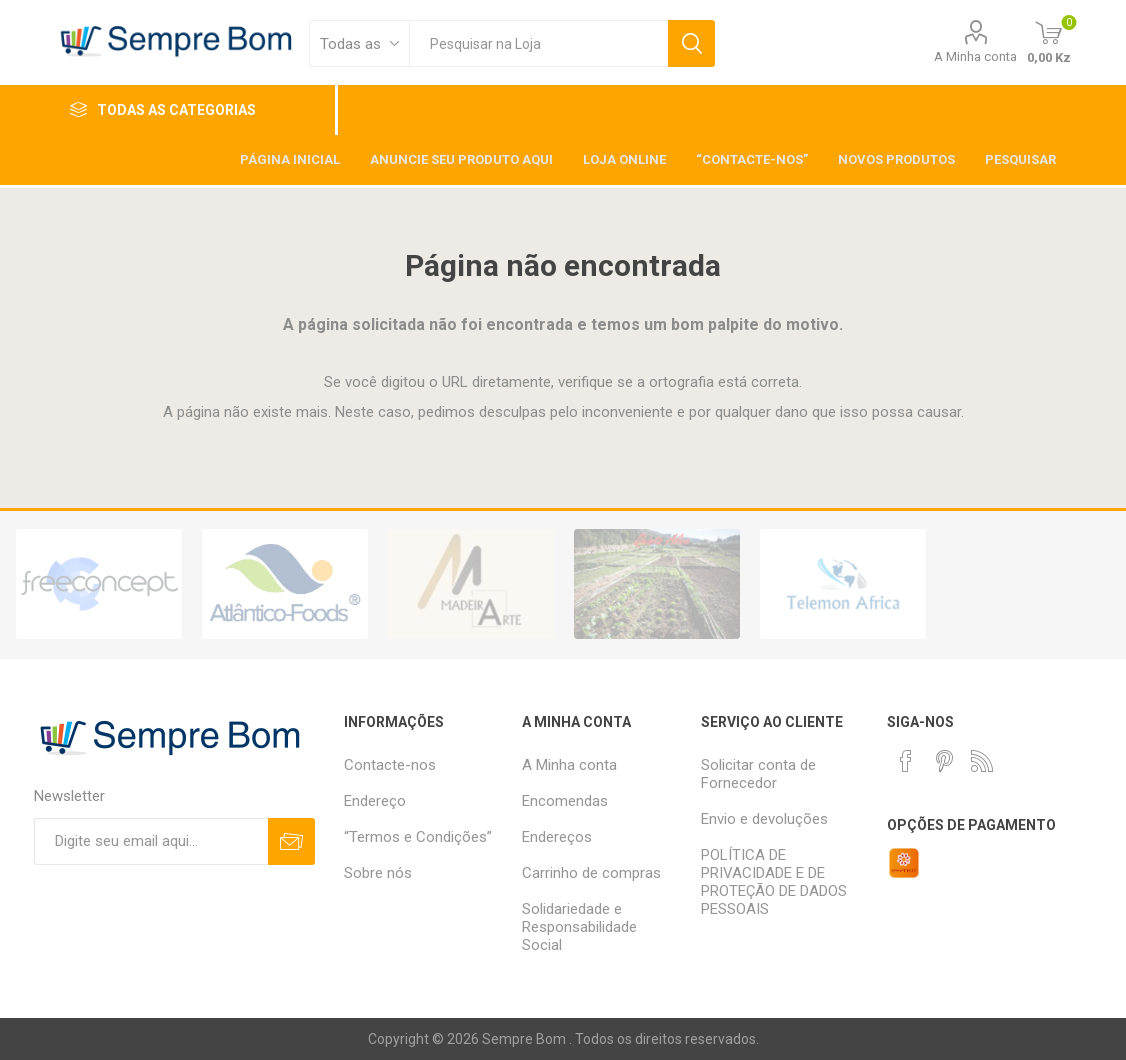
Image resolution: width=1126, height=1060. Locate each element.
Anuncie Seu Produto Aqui (461, 159)
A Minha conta (975, 56)
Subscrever (291, 841)
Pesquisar (691, 43)
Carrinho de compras (591, 873)
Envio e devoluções (764, 819)
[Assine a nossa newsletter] (151, 841)
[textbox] (538, 43)
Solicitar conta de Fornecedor (758, 774)
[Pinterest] (944, 761)
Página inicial (290, 159)
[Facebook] (906, 761)
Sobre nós (378, 873)
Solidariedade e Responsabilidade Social (579, 927)
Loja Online (624, 159)
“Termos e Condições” (418, 837)
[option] (99, 584)
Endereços (557, 837)
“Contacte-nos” (752, 159)
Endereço (375, 801)
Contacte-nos (390, 765)
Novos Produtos (896, 159)
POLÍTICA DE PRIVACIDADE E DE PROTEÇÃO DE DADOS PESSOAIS (774, 882)
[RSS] (982, 761)
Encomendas (565, 801)
